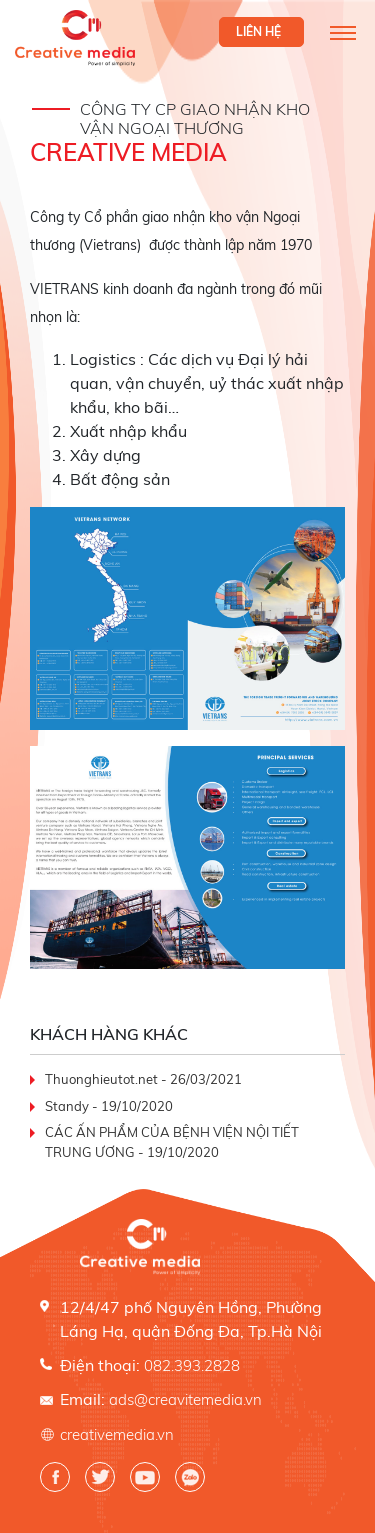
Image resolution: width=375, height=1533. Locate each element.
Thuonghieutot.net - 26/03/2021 (143, 1079)
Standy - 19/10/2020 (109, 1106)
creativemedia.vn (117, 1434)
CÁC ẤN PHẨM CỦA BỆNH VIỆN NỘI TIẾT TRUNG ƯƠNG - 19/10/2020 (172, 1142)
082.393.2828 (192, 1365)
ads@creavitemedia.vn (185, 1399)
